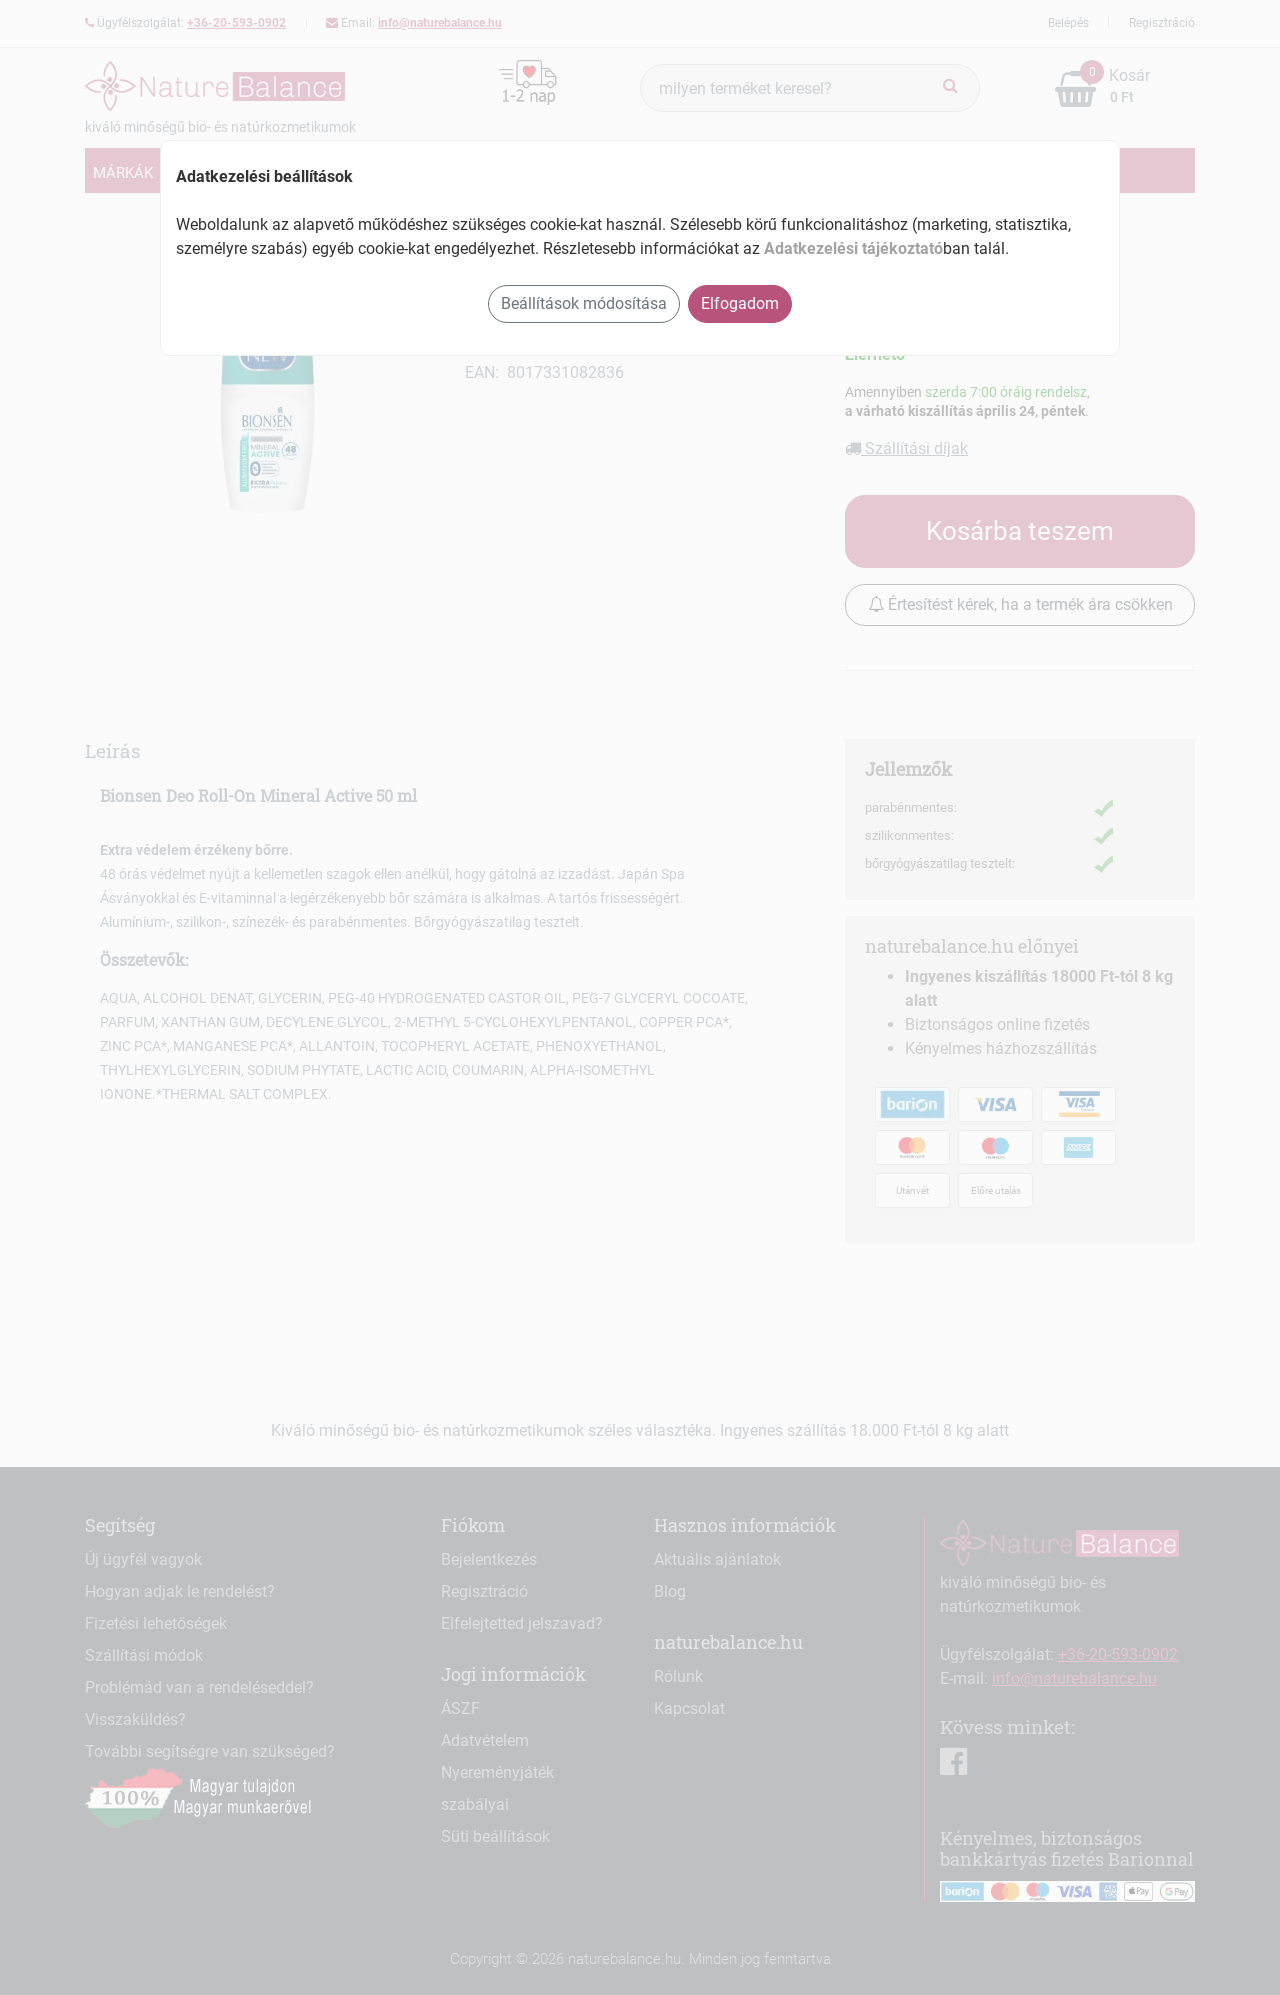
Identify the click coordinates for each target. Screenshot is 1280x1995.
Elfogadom (740, 303)
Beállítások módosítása (584, 303)
